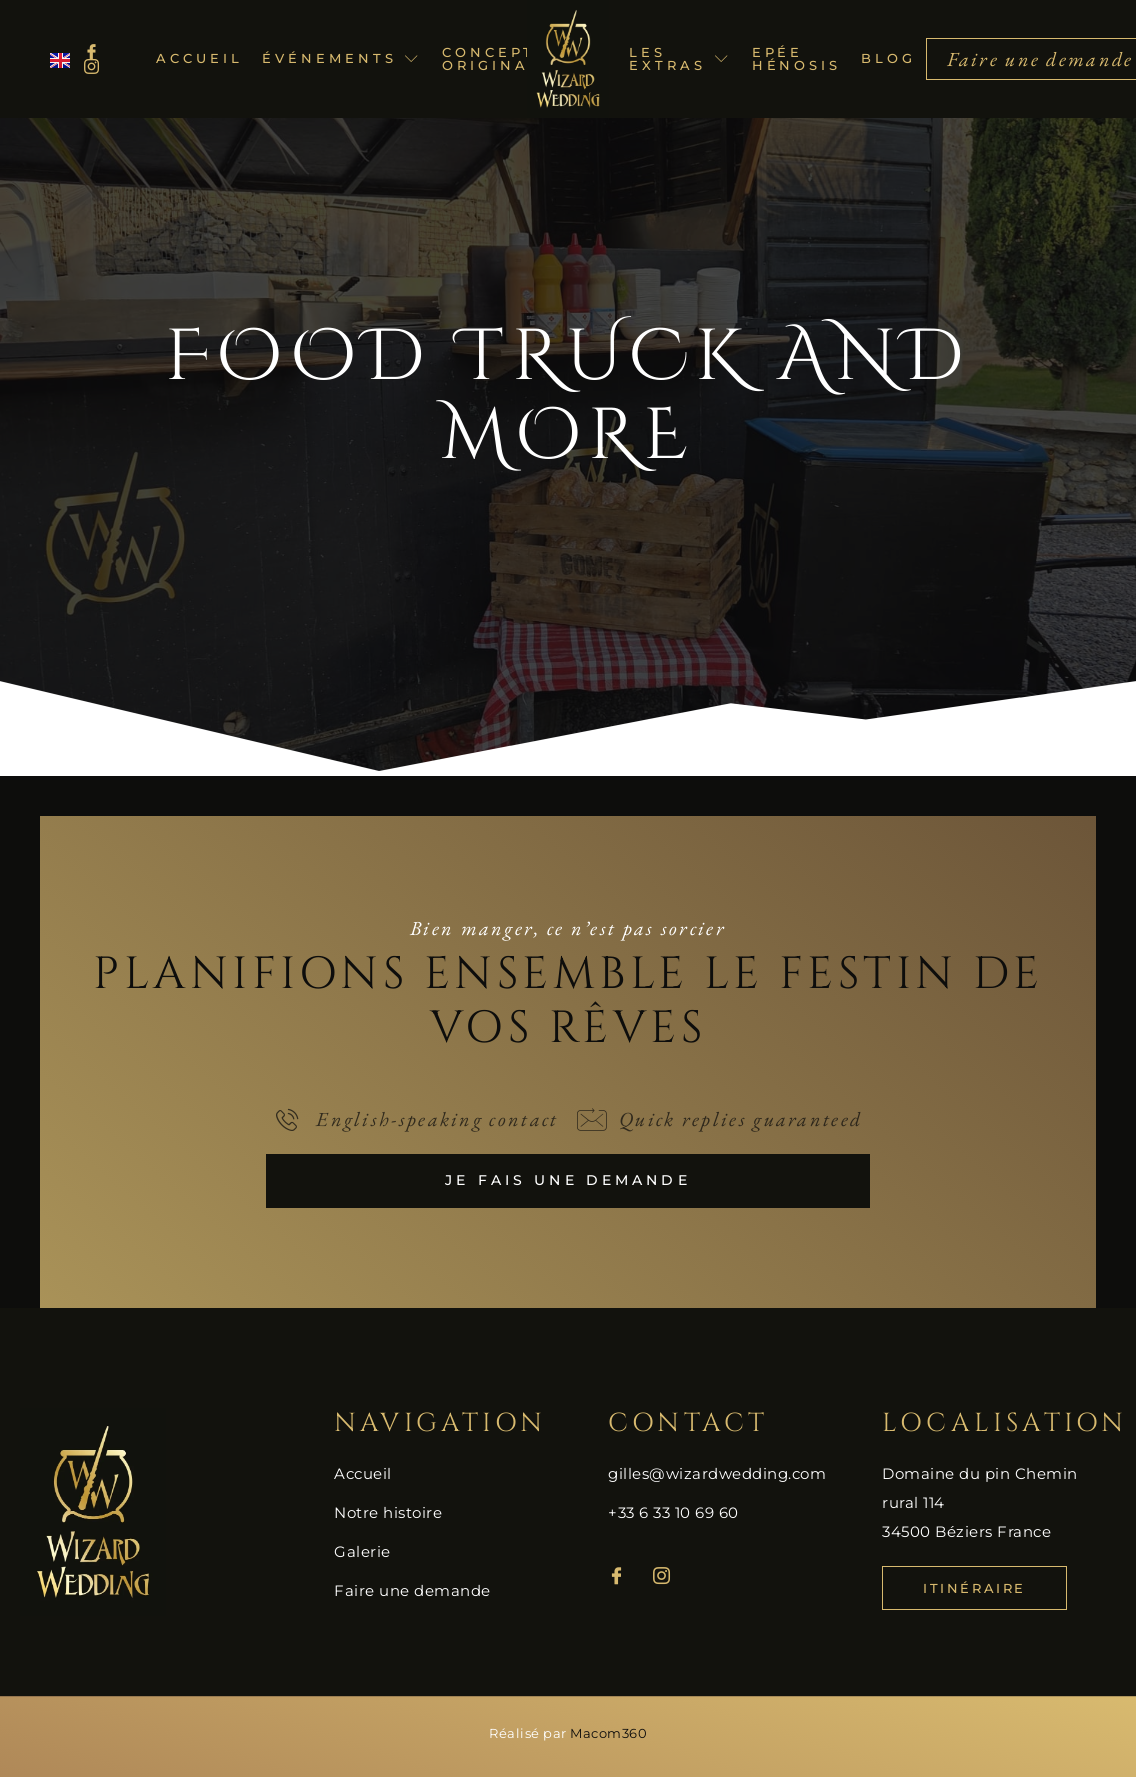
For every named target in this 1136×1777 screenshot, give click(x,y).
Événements (342, 58)
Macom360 (608, 1734)
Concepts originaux (498, 58)
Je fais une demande (568, 1181)
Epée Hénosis (796, 58)
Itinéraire (974, 1589)
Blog (888, 58)
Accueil (199, 58)
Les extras (680, 58)
